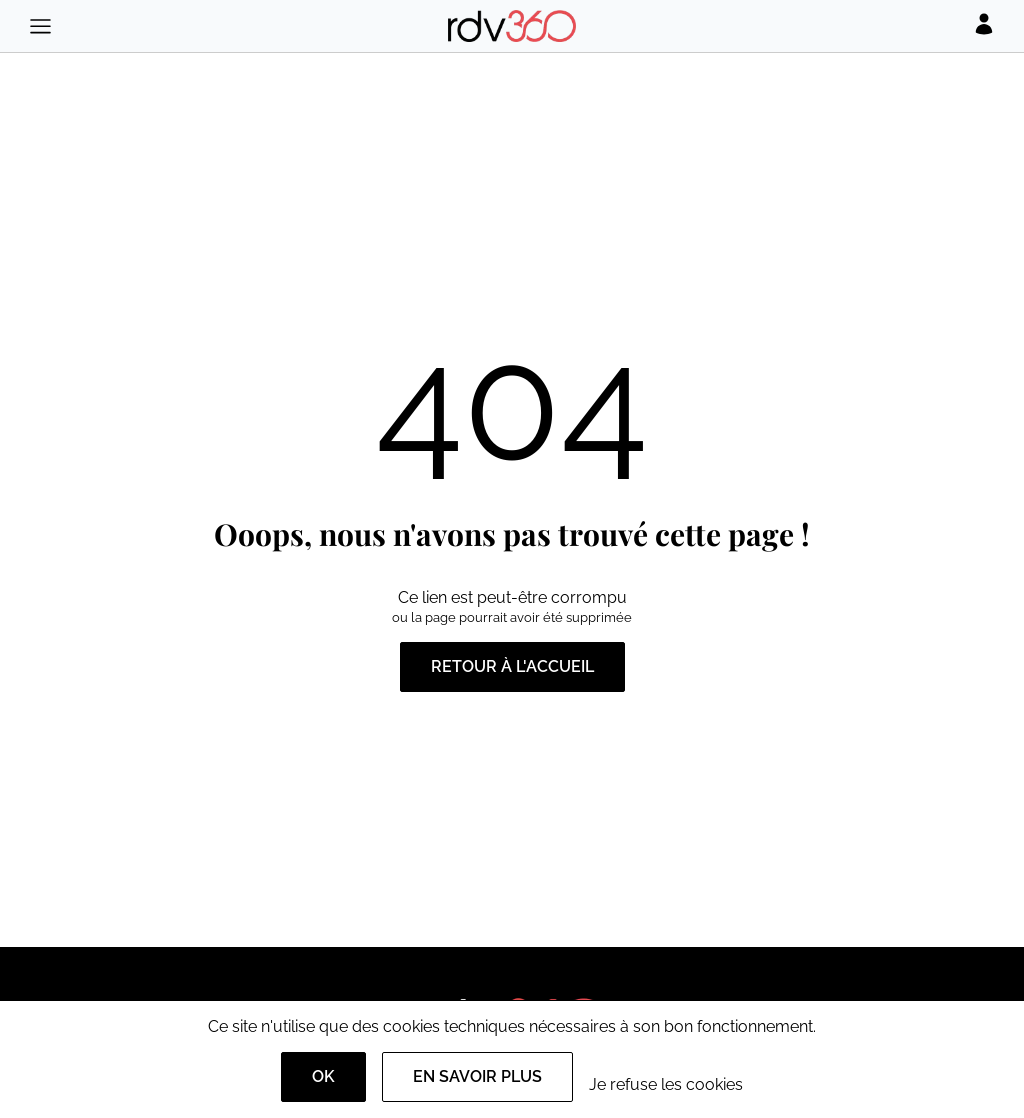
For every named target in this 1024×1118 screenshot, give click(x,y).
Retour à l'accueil (512, 666)
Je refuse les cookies (666, 1084)
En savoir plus (477, 1076)
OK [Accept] (323, 1076)
